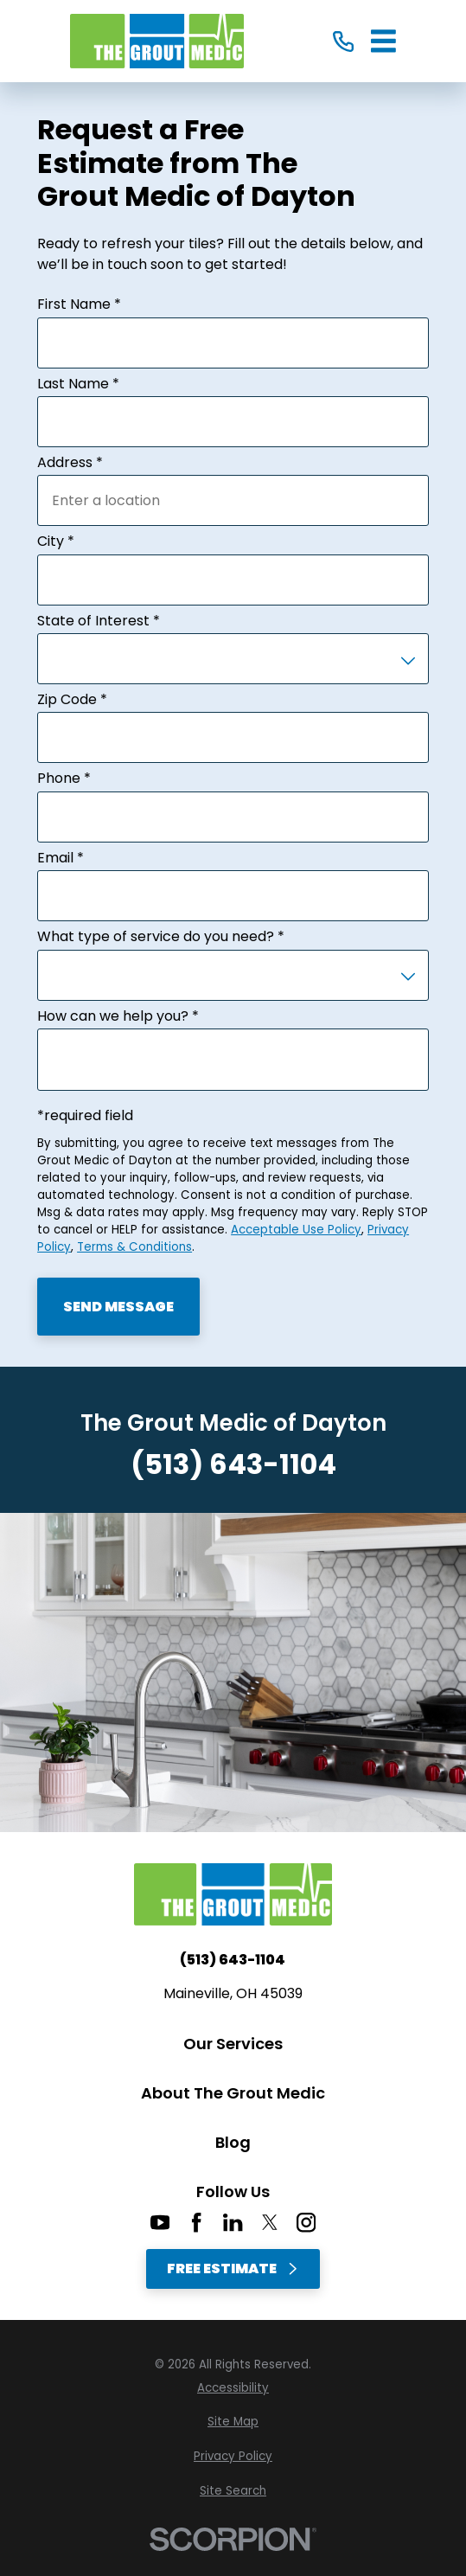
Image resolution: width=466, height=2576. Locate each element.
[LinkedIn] (232, 2222)
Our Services (233, 2043)
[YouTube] (159, 2222)
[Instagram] (306, 2222)
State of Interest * (98, 621)
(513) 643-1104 (233, 1464)
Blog (233, 2142)
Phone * (64, 778)
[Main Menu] (383, 41)
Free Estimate (233, 2268)
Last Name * (78, 384)
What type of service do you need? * (160, 937)
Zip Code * (72, 700)
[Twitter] (269, 2222)
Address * (70, 463)
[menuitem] (233, 2388)
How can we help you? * (118, 1016)
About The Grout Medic (233, 2093)
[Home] (157, 41)
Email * (60, 858)
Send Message (118, 1307)
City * (55, 541)
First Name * (79, 304)
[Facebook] (196, 2222)
